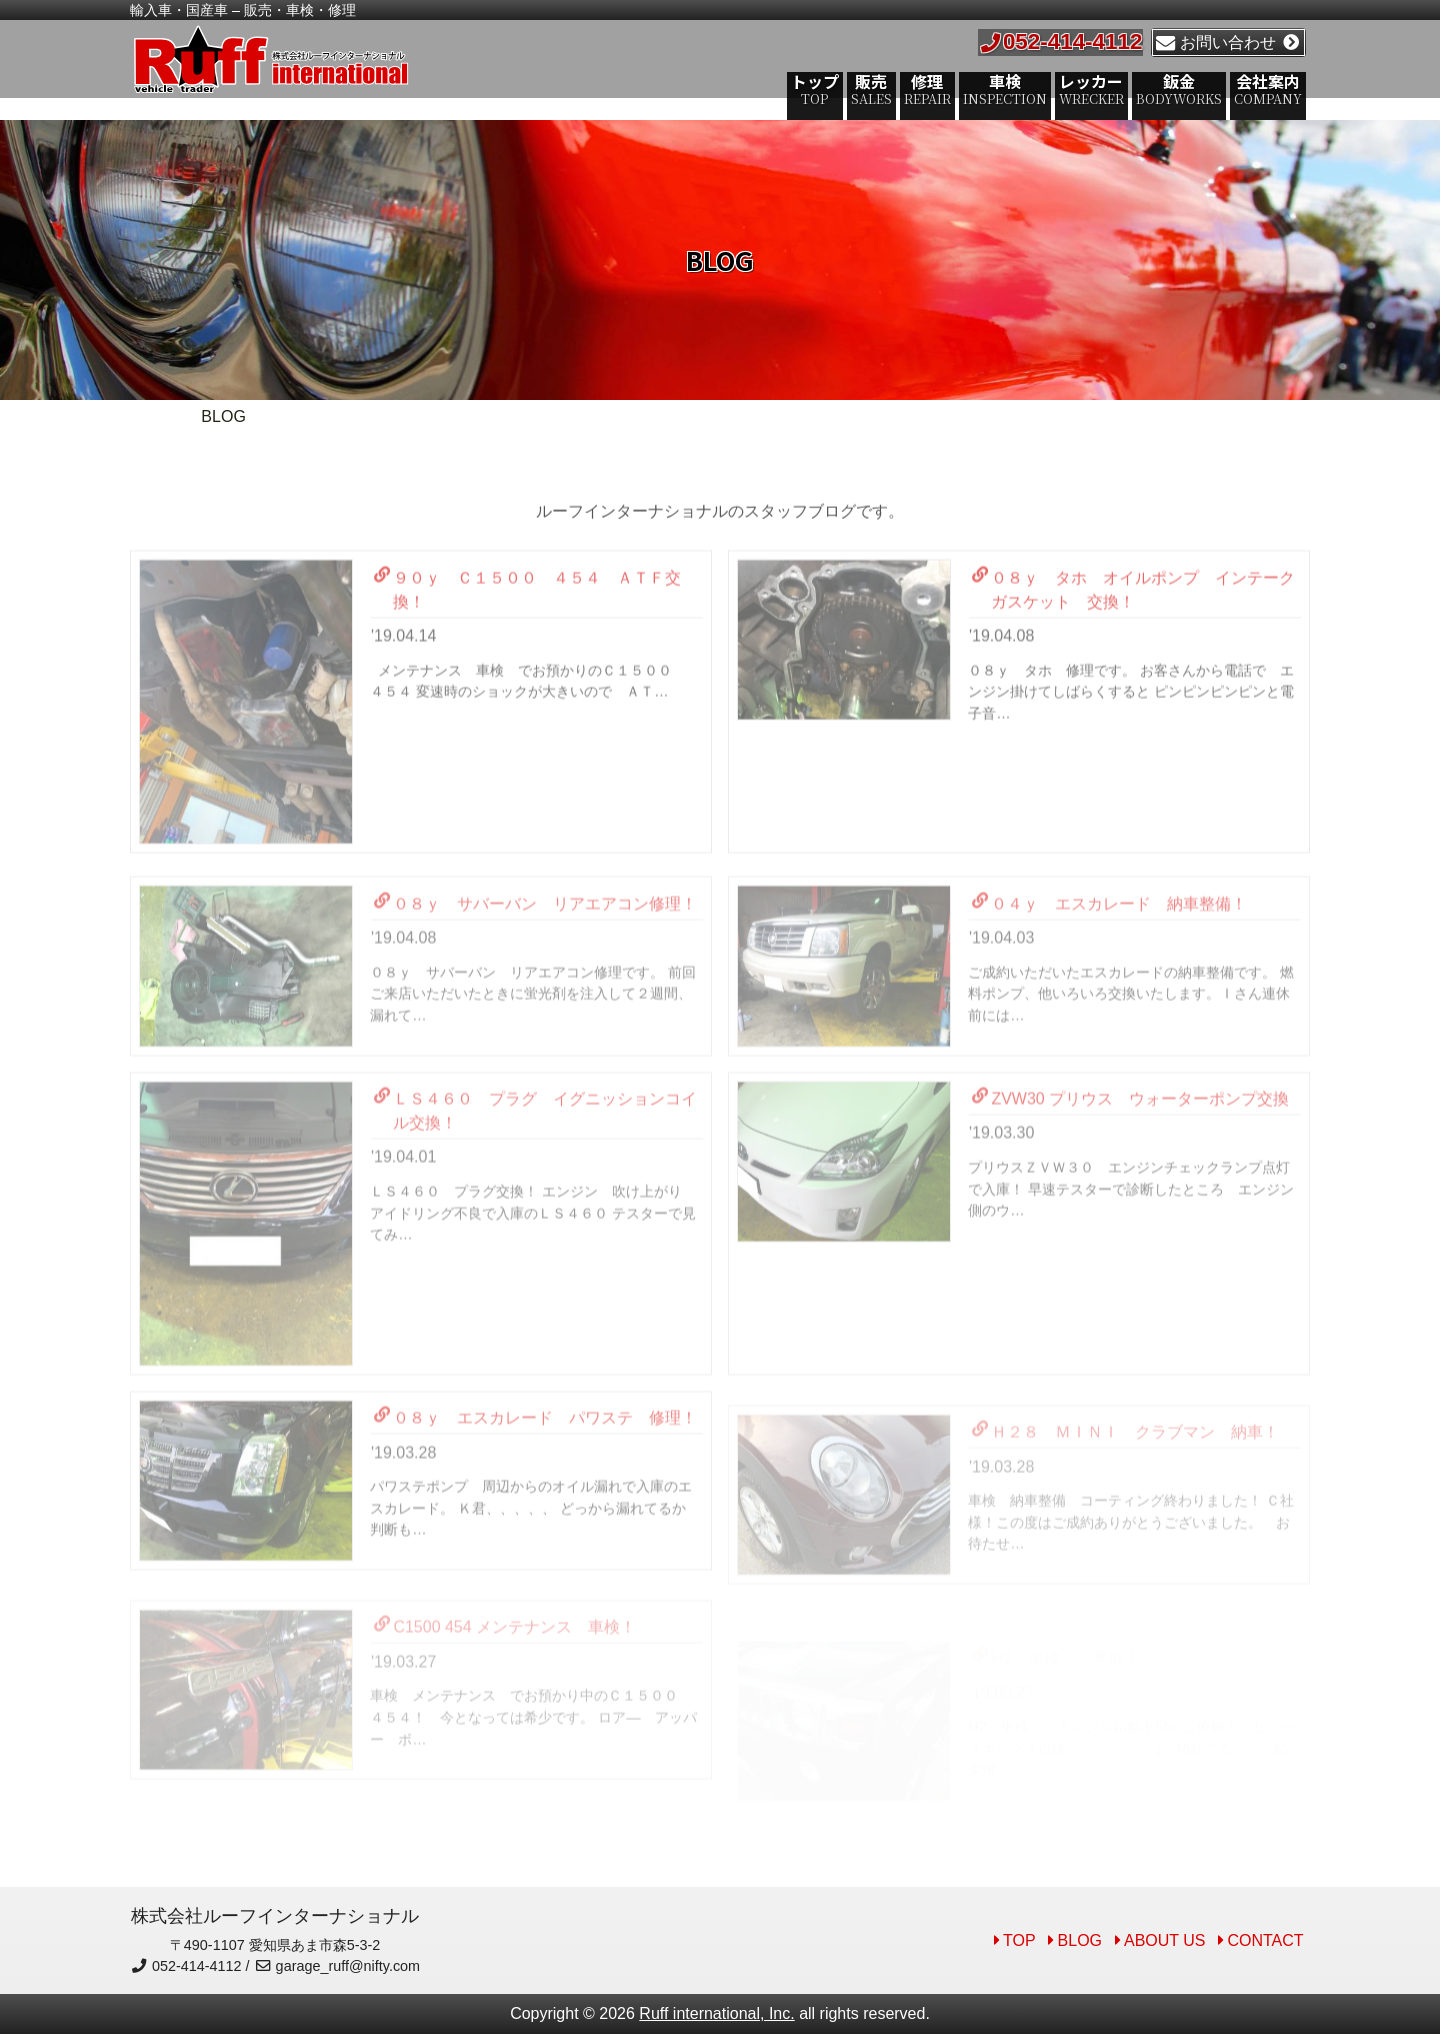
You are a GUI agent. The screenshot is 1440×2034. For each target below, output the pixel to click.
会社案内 (1272, 88)
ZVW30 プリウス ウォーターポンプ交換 (1130, 1158)
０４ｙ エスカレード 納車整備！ (1109, 963)
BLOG (1080, 1940)
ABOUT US (1165, 1940)
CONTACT (1265, 1940)
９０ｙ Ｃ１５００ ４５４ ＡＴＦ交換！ (527, 637)
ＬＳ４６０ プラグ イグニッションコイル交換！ (535, 1170)
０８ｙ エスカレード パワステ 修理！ (535, 1477)
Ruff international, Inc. (716, 2013)
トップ (819, 88)
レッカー (1095, 88)
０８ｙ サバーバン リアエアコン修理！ (535, 963)
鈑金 (1183, 88)
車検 (1009, 88)
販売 (875, 88)
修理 (931, 88)
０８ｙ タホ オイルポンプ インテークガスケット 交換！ (1133, 637)
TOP (1019, 1940)
